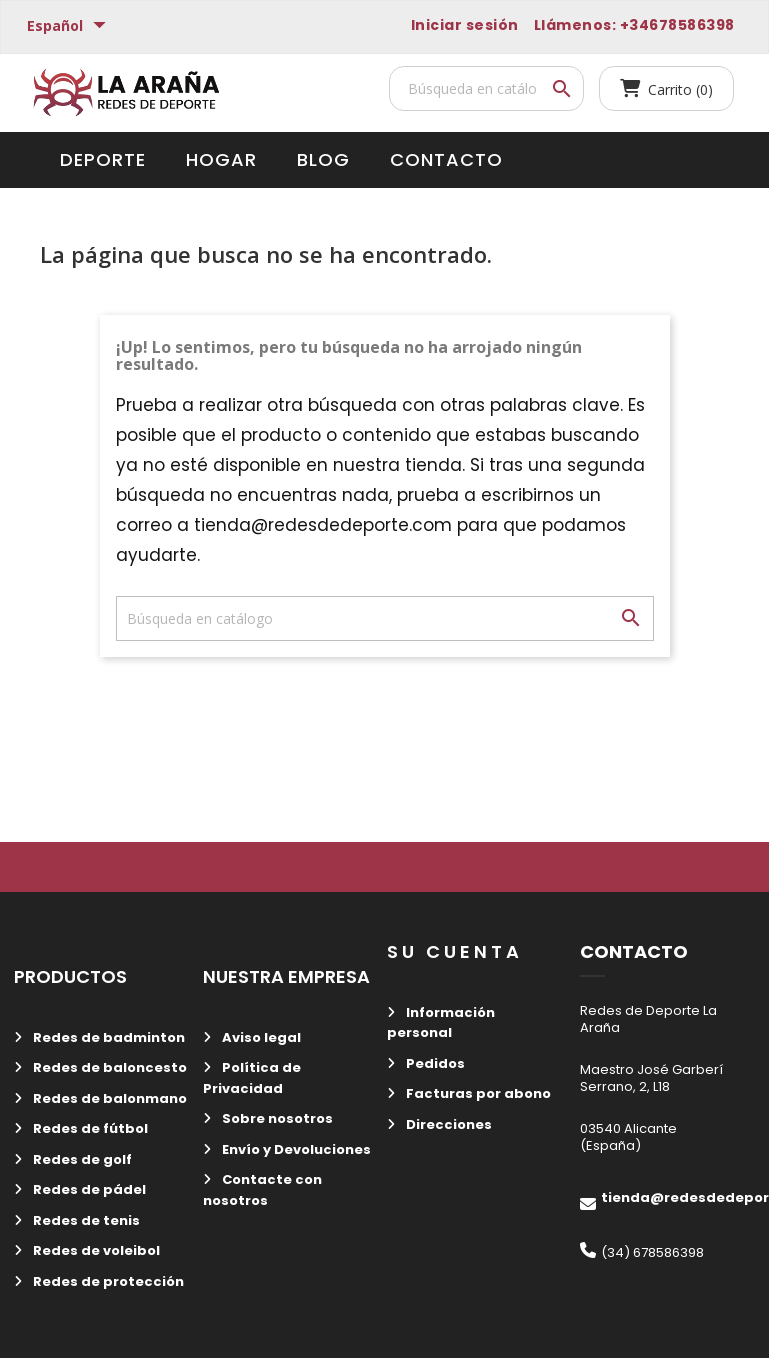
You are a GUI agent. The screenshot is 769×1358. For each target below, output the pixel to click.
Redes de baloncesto (108, 1067)
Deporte (103, 159)
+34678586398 (677, 25)
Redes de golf (81, 1159)
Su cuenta (455, 951)
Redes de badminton (107, 1037)
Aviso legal (260, 1037)
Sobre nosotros (276, 1118)
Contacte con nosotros (262, 1190)
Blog (323, 159)
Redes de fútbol (89, 1128)
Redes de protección (107, 1281)
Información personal (441, 1023)
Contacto (446, 159)
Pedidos (434, 1063)
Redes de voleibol (95, 1250)
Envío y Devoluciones (295, 1149)
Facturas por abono (477, 1093)
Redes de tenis (85, 1220)
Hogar (221, 159)
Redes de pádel (88, 1189)
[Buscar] (486, 88)
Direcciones (447, 1124)
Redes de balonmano (108, 1098)
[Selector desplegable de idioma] (69, 27)
